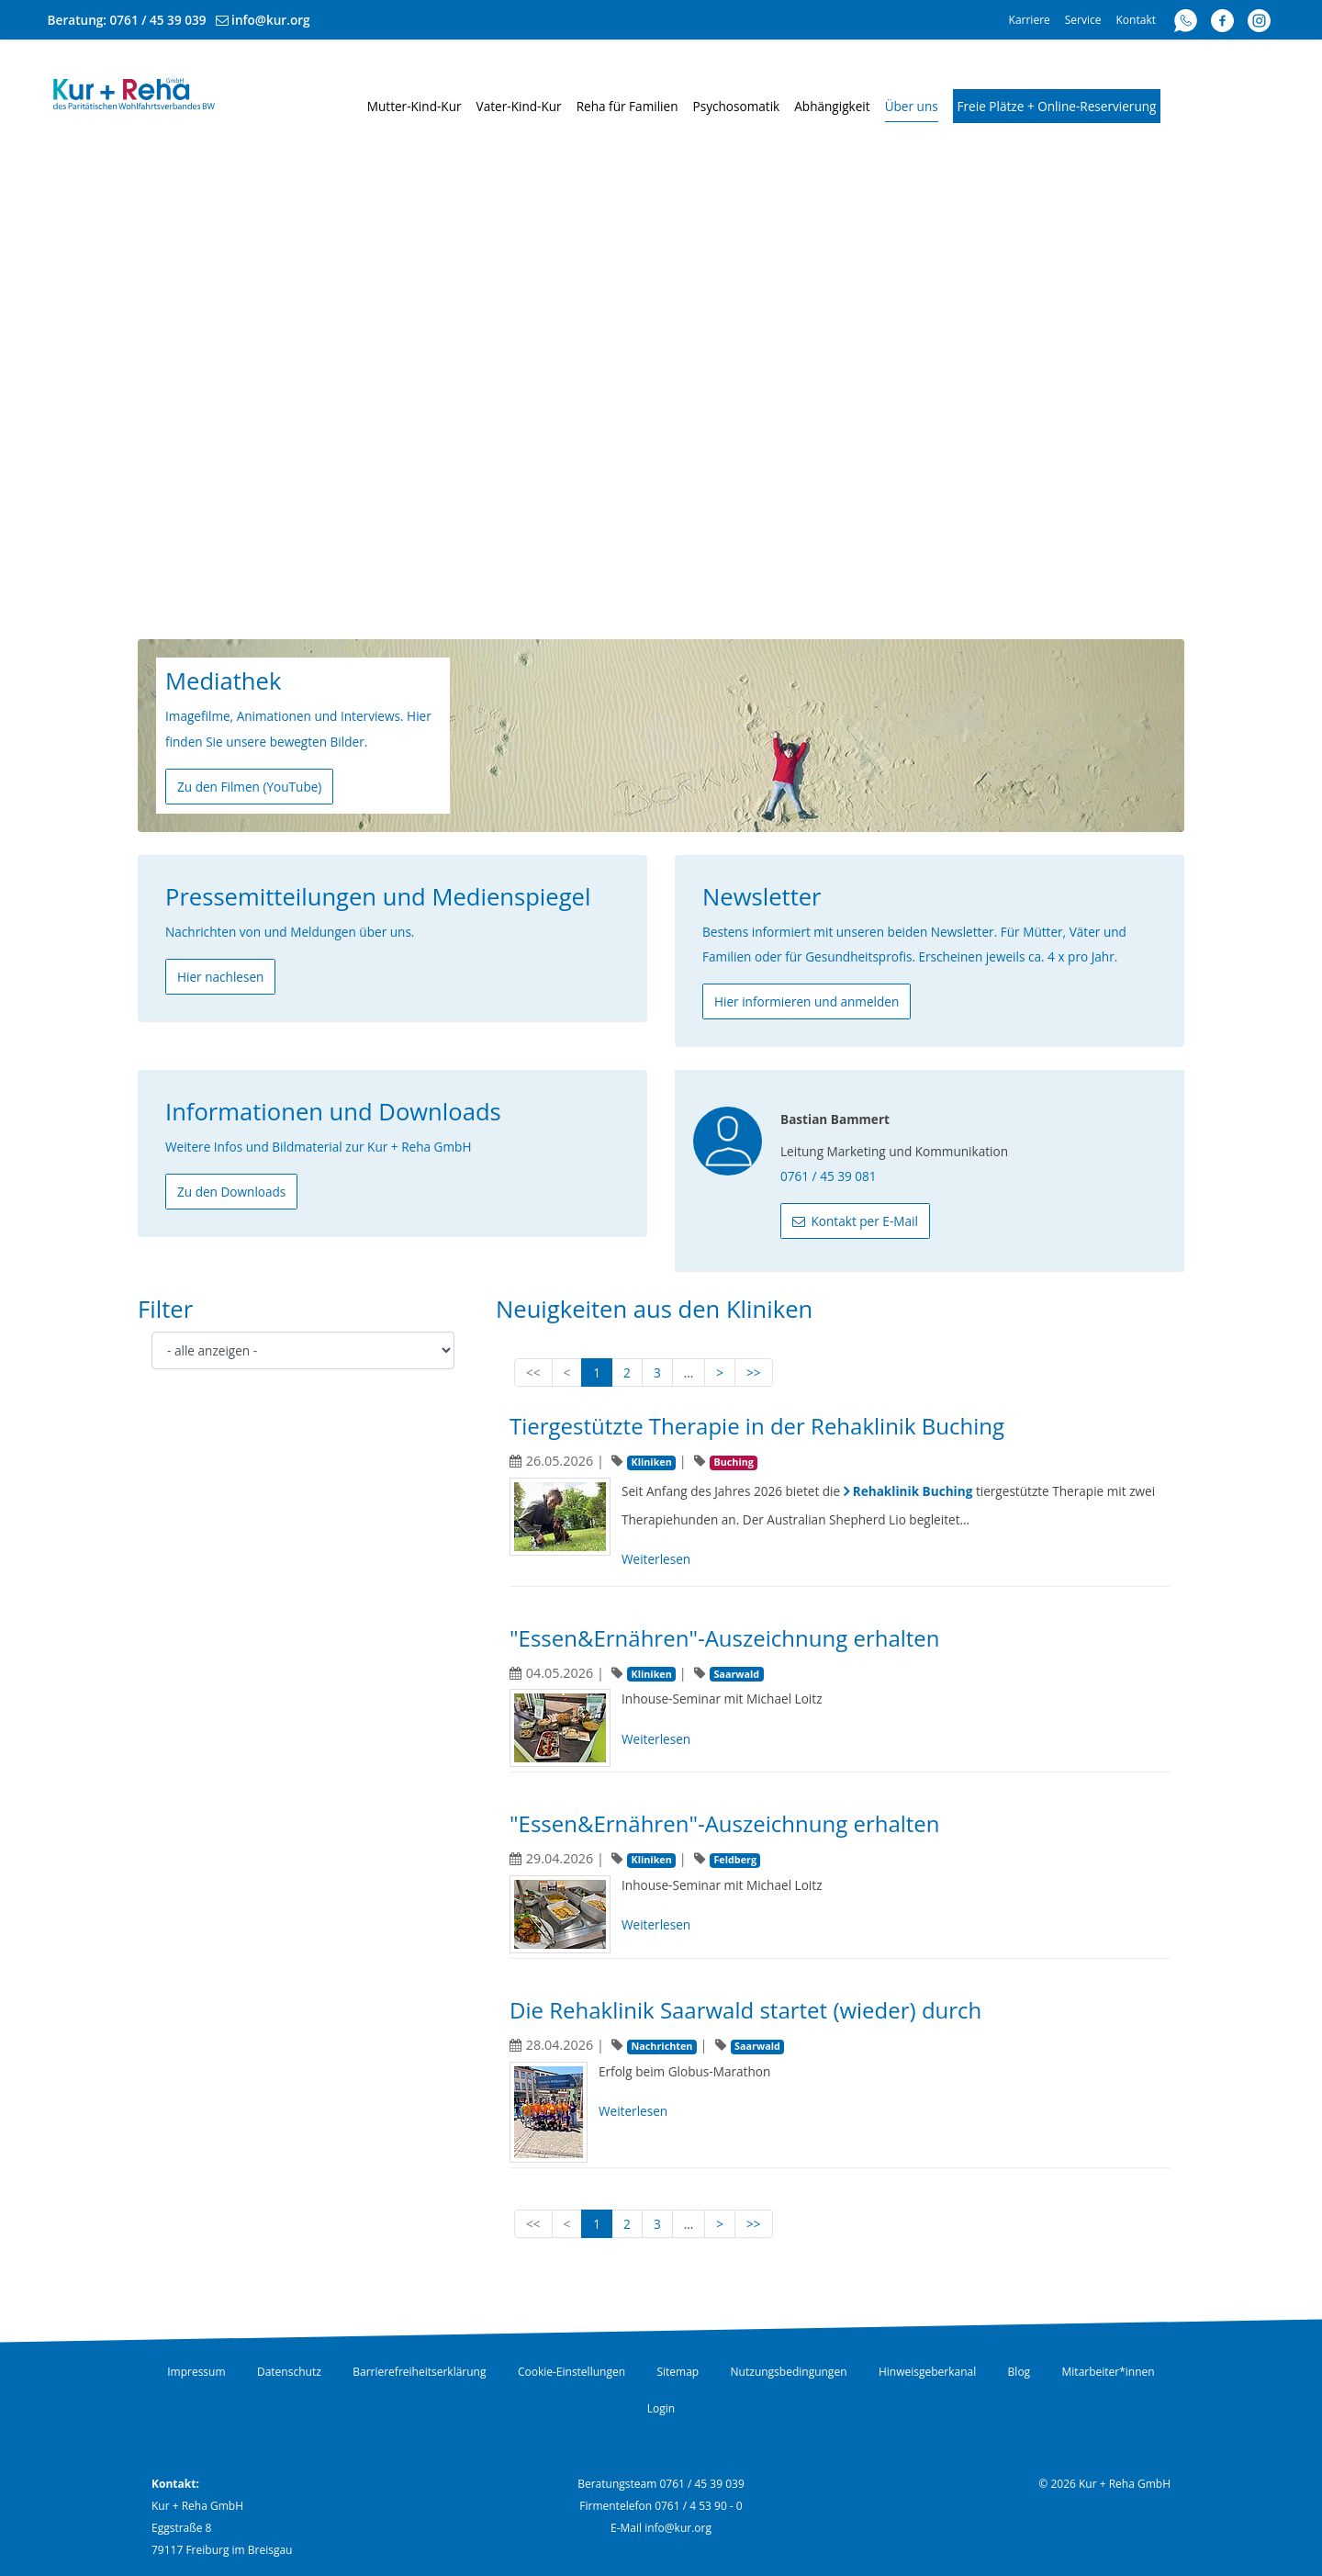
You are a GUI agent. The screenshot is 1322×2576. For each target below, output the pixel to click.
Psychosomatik (736, 106)
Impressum (196, 2371)
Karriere (1029, 20)
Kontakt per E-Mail (863, 1221)
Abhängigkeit (831, 106)
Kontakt (1136, 20)
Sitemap (677, 2371)
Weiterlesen (656, 1559)
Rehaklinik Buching (913, 1491)
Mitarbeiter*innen (1108, 2371)
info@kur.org (270, 19)
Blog (1019, 2371)
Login (661, 2408)
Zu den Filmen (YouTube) (249, 786)
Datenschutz (289, 2371)
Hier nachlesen (220, 976)
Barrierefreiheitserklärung (419, 2371)
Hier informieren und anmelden (806, 1001)
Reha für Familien (627, 106)
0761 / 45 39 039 (158, 19)
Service (1083, 20)
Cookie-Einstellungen (571, 2371)
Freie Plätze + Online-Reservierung (1057, 106)
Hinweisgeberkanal (927, 2371)
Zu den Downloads (231, 1191)
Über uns (911, 106)
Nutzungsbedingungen (789, 2371)
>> (753, 1372)
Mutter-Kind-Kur (414, 106)
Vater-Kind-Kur (519, 106)
